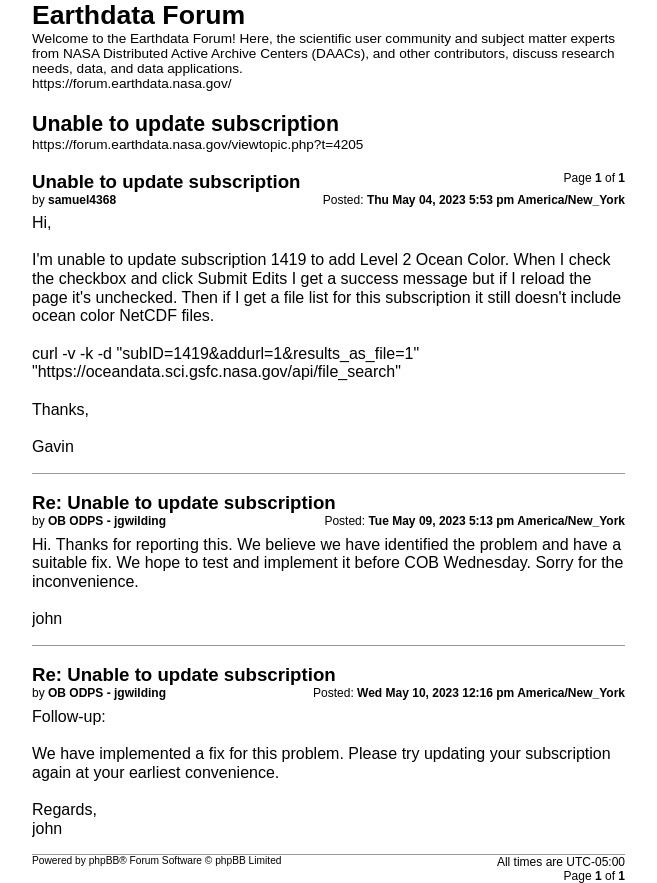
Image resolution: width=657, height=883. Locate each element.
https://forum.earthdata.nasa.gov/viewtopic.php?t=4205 (197, 144)
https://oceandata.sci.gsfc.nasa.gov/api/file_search (217, 371)
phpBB (104, 860)
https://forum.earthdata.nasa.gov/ (132, 83)
